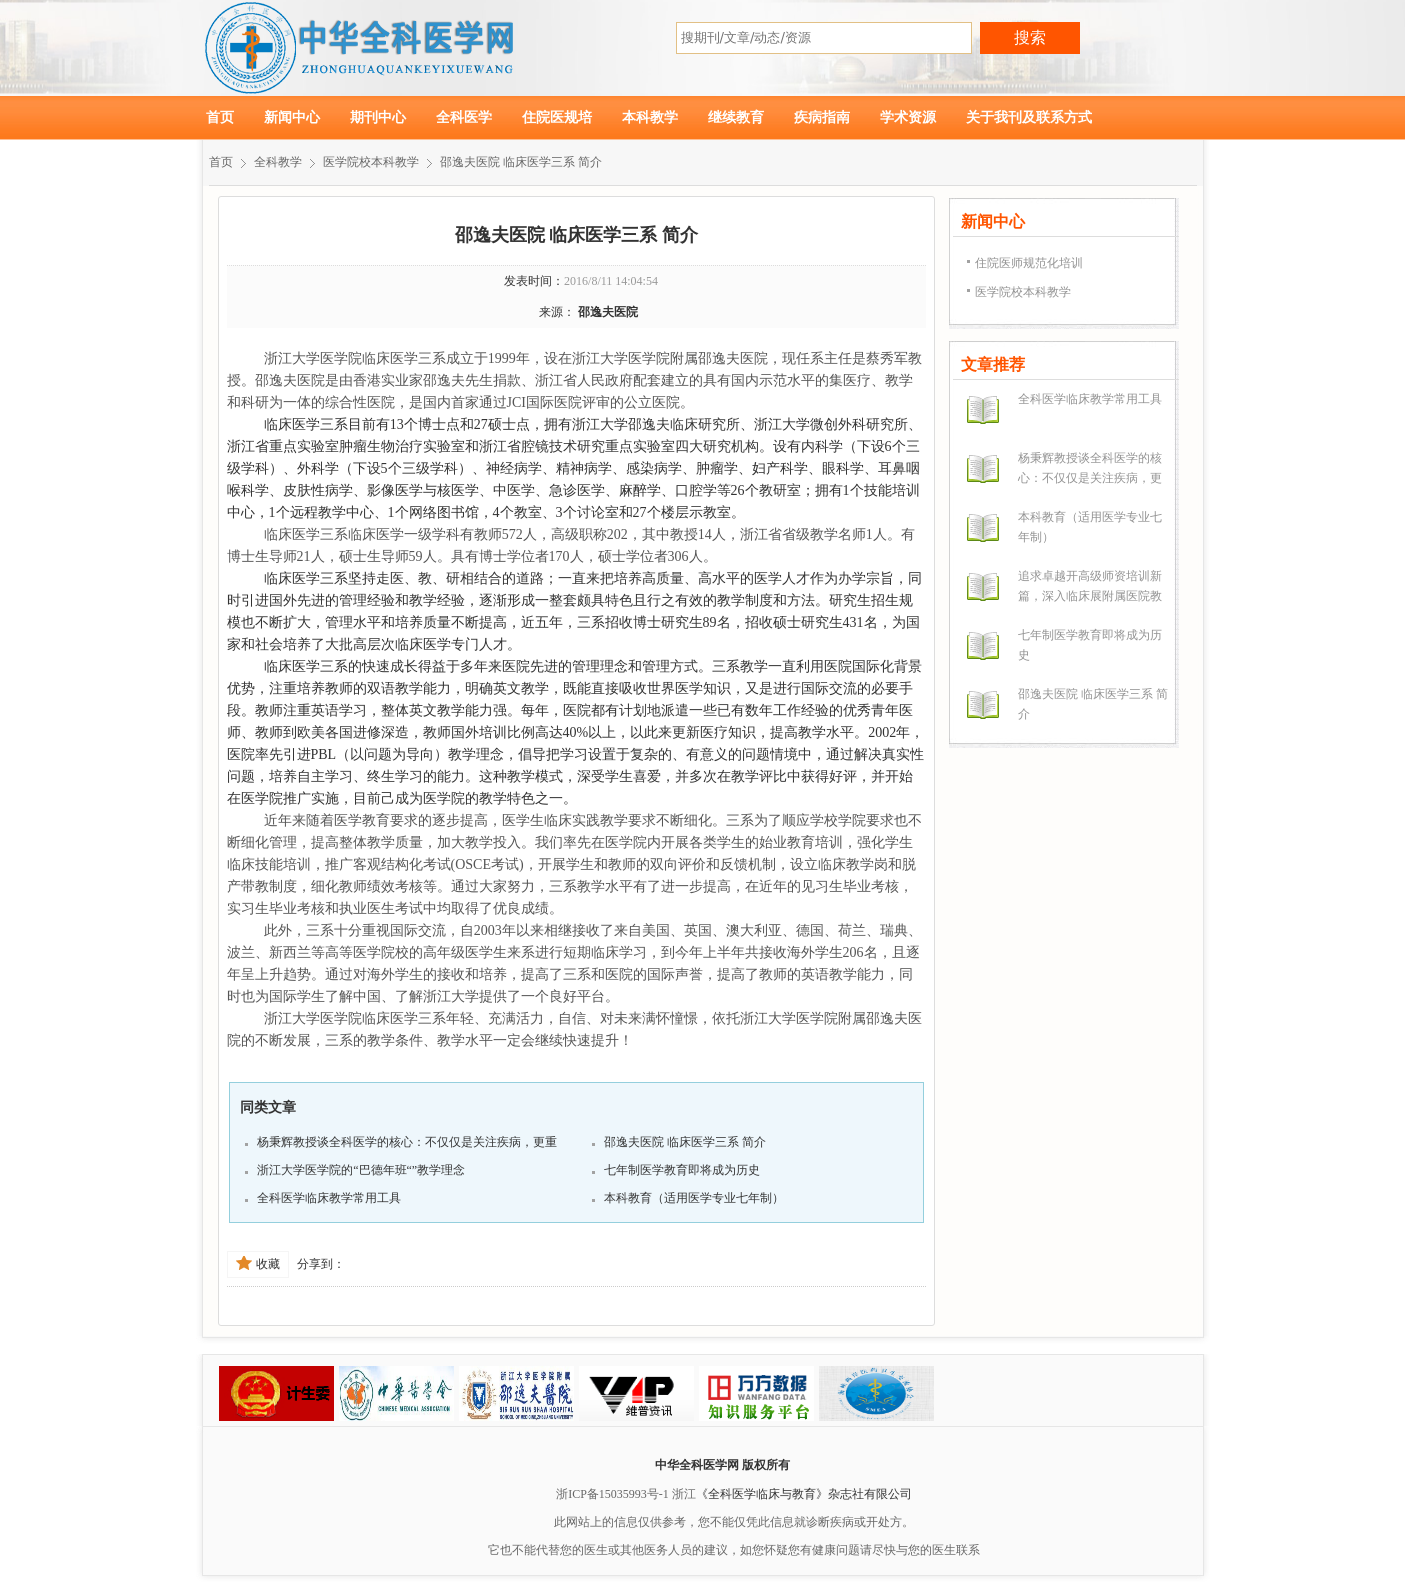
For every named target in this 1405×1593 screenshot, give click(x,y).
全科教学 (278, 162)
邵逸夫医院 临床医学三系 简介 (521, 162)
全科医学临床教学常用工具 (329, 1198)
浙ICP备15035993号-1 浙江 (626, 1494)
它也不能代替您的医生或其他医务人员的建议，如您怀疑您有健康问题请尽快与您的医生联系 (734, 1550)
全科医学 (464, 117)
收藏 (258, 1264)
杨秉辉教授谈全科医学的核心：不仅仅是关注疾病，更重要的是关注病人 (1090, 478)
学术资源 (908, 117)
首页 (220, 117)
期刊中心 (378, 117)
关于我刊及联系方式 (1029, 117)
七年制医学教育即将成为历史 (682, 1170)
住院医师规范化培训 (1029, 263)
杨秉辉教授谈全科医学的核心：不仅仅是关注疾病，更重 (407, 1142)
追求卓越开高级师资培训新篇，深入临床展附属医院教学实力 (1090, 596)
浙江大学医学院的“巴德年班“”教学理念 (361, 1170)
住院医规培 (557, 117)
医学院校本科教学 (371, 162)
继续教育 (736, 117)
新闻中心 (292, 117)
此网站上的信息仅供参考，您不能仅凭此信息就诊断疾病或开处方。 (734, 1522)
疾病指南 (822, 117)
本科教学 (650, 117)
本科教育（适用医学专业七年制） (694, 1198)
